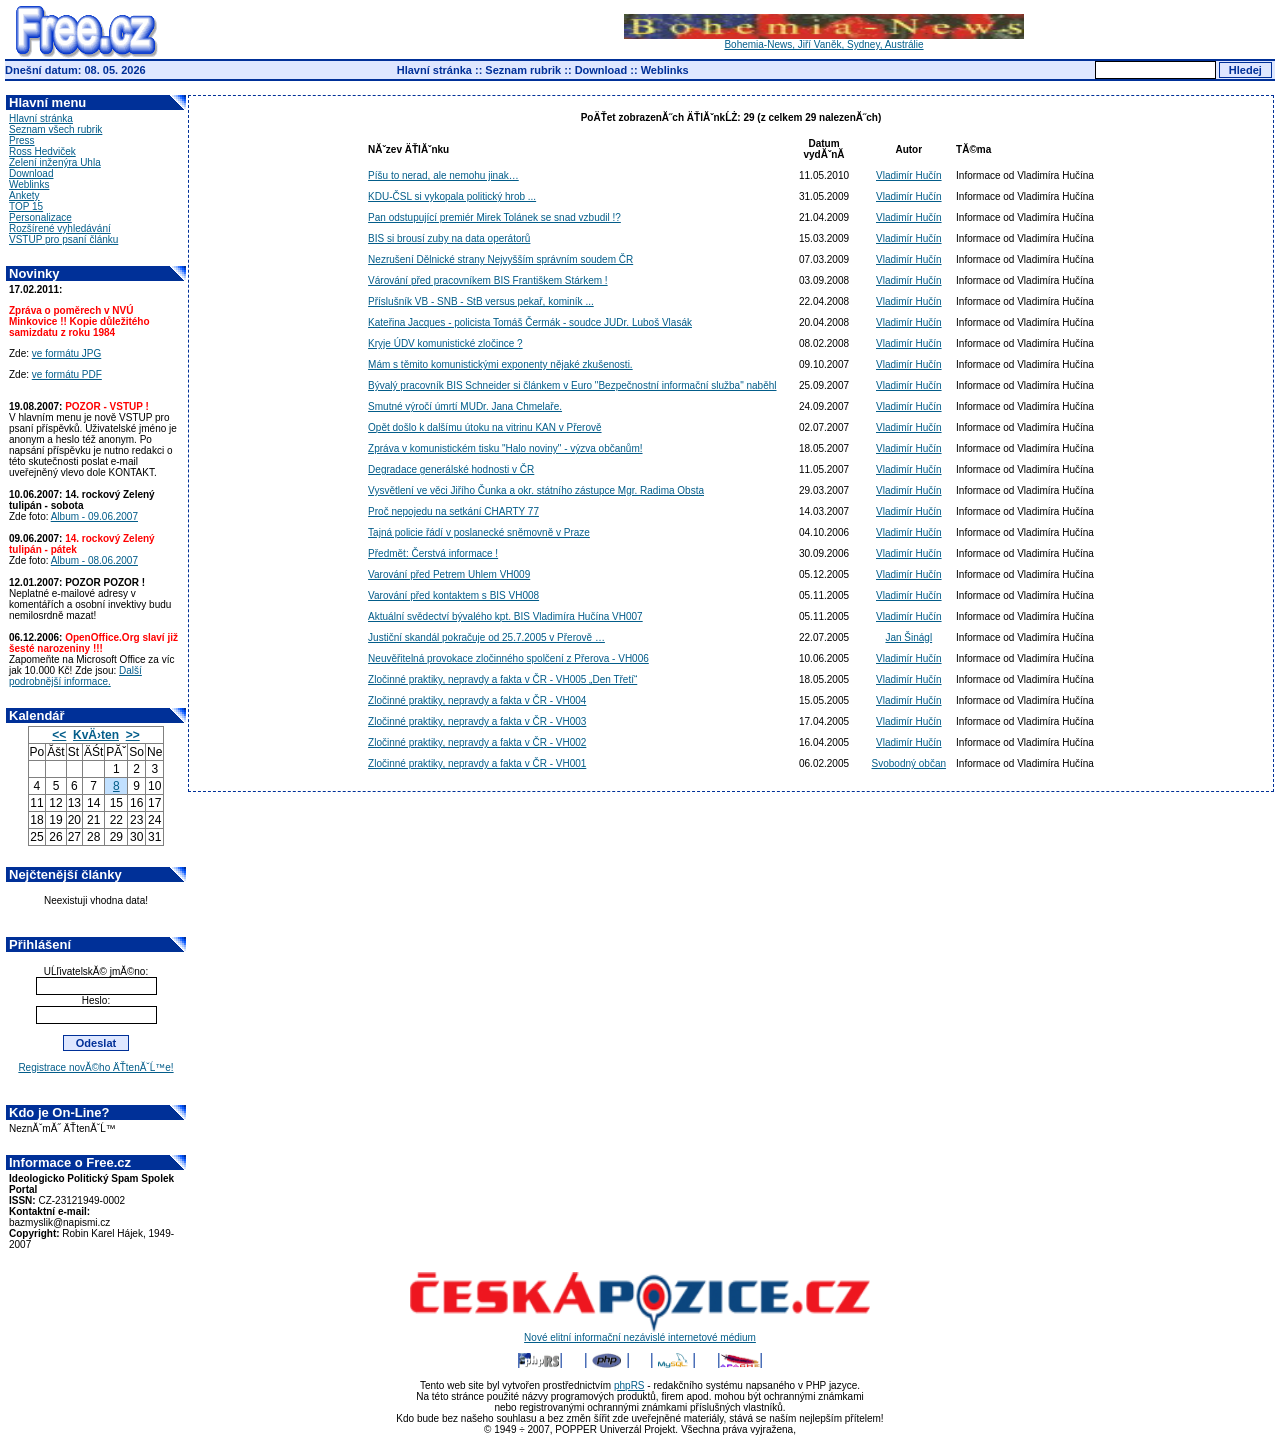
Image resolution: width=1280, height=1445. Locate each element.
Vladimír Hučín (909, 175)
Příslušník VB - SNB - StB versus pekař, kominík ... (481, 301)
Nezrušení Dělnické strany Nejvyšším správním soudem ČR (500, 259)
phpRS (629, 1385)
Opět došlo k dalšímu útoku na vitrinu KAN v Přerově (484, 427)
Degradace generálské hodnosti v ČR (451, 469)
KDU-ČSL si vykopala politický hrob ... (452, 196)
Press (22, 140)
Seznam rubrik (523, 70)
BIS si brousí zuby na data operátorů (449, 238)
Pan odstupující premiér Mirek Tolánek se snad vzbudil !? (494, 217)
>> (133, 735)
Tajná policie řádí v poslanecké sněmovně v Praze (479, 532)
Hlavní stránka (434, 70)
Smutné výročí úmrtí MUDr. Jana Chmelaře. (465, 406)
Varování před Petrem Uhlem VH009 (449, 574)
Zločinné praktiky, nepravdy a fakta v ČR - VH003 (477, 721)
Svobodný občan (909, 763)
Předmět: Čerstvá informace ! (433, 553)
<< (59, 735)
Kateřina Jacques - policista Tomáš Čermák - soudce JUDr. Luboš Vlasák (530, 322)
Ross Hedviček (42, 151)
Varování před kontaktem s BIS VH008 (453, 595)
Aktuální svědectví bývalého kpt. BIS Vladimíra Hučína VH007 (505, 616)
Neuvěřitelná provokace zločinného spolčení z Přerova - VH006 (508, 658)
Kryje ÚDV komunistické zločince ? (445, 343)
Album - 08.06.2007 (94, 560)
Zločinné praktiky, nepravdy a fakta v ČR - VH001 (477, 763)
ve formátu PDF (67, 374)
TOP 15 (26, 206)
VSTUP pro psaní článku (63, 239)
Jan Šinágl (908, 637)
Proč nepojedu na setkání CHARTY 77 (453, 511)
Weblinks (665, 70)
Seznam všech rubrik (55, 129)
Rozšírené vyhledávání (60, 228)
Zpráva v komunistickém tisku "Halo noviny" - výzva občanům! (505, 448)
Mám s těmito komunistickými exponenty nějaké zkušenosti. (500, 364)
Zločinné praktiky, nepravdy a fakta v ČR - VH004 (477, 700)
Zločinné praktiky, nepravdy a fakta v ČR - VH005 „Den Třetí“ (502, 679)
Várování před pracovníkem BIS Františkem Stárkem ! (488, 280)
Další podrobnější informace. (75, 676)
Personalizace (40, 217)
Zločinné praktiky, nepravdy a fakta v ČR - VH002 (477, 742)
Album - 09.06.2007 (94, 516)
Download (601, 70)
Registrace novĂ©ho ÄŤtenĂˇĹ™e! (95, 1067)
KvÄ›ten (96, 735)
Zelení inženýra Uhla (55, 162)
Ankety (24, 195)
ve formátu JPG (66, 353)
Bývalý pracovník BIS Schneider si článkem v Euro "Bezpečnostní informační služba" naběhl (572, 385)
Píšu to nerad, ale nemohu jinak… (443, 175)
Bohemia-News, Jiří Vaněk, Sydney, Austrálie (824, 40)
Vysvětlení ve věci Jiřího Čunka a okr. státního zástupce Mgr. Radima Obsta (536, 490)
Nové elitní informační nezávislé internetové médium (640, 1333)
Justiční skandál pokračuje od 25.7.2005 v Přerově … (486, 637)
